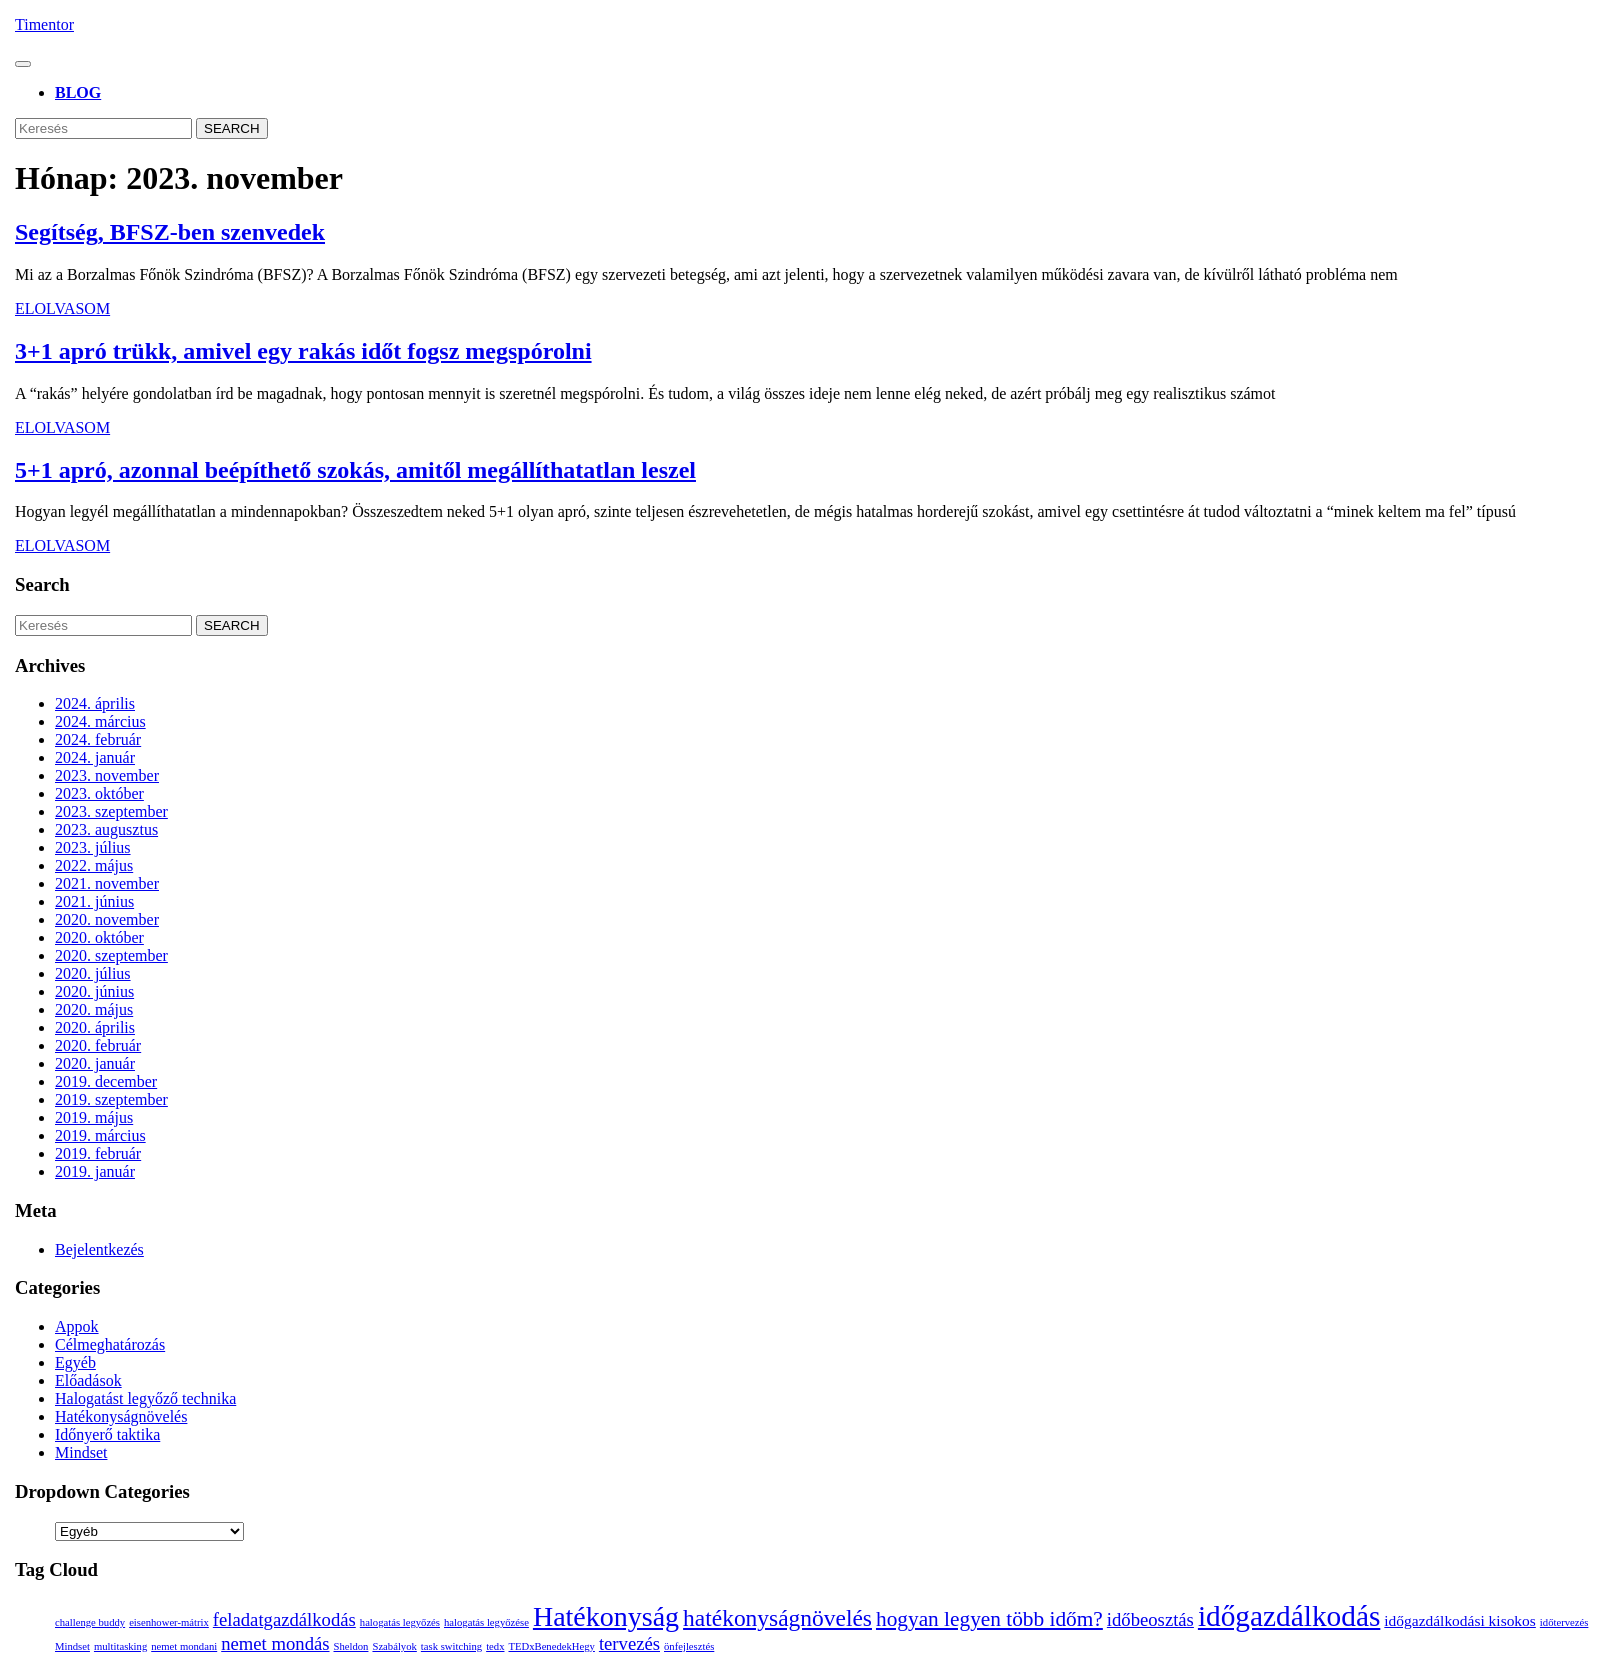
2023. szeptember (111, 811)
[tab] (23, 64)
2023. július (93, 847)
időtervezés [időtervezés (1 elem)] (1564, 1622)
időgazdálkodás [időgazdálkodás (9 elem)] (1289, 1616)
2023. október (99, 793)
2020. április (95, 1027)
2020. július (93, 973)
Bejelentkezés (99, 1249)
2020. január (95, 1063)
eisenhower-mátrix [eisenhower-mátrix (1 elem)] (169, 1622)
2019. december (106, 1081)
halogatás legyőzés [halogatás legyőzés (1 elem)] (400, 1622)
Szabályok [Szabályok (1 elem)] (394, 1646)
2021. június (94, 901)
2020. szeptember (111, 955)
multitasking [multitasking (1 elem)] (120, 1646)
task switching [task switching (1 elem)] (451, 1646)
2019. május (94, 1117)
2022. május (94, 865)
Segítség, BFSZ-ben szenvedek (170, 232)
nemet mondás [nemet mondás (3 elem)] (275, 1643)
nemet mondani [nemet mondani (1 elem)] (184, 1646)
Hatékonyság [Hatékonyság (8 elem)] (606, 1616)
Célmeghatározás (110, 1344)
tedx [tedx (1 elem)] (495, 1646)
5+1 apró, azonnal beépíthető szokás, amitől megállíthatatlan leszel (355, 470)
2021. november (107, 883)
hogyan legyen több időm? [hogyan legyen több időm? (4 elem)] (989, 1619)
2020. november (107, 919)
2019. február (98, 1153)
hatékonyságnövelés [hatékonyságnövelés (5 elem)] (777, 1618)
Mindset (81, 1452)
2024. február (98, 739)
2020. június (94, 991)
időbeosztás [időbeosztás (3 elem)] (1150, 1619)
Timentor (44, 24)
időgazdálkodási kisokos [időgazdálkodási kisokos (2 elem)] (1460, 1620)
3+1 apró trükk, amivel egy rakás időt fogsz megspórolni (303, 351)
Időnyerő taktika (107, 1434)
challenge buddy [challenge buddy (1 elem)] (90, 1622)
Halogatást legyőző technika (145, 1398)
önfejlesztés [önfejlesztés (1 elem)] (689, 1646)
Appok (77, 1326)
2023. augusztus (106, 829)
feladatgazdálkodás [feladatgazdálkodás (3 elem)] (284, 1619)
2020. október (99, 937)
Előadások (88, 1380)
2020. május (94, 1009)
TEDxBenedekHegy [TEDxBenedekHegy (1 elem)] (551, 1646)
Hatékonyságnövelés (121, 1416)
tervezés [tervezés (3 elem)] (629, 1643)
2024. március (100, 721)
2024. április (95, 703)
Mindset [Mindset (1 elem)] (72, 1646)
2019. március (100, 1135)
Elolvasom (62, 308)
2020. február (98, 1045)
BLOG (78, 92)
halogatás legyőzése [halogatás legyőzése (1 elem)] (486, 1622)
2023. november (107, 775)
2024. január (95, 757)
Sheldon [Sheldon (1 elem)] (351, 1646)
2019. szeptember (111, 1099)
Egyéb (75, 1362)
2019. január (95, 1171)
